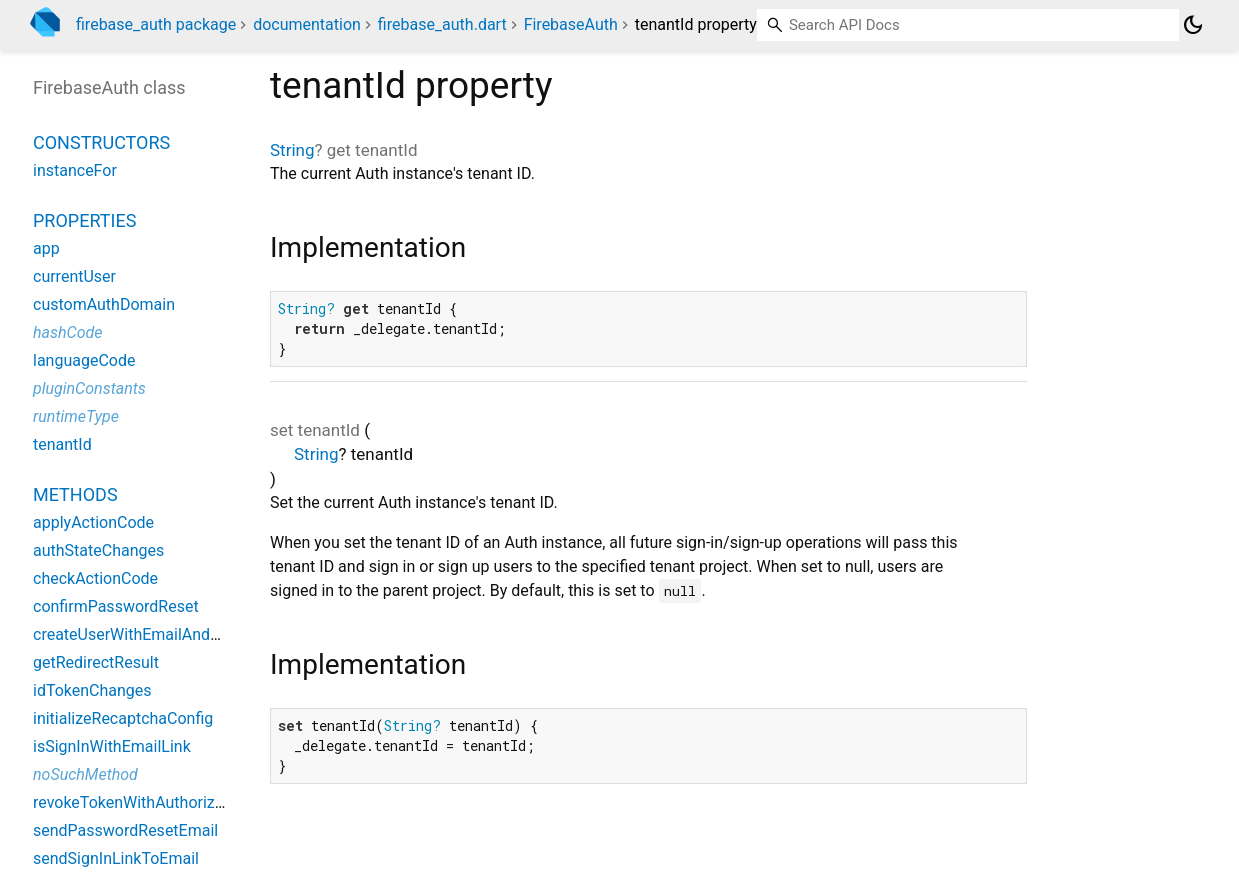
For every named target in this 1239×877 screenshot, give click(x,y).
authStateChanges (98, 550)
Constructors (101, 142)
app (46, 248)
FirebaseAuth (571, 24)
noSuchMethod (85, 774)
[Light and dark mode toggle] (1193, 25)
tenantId (62, 444)
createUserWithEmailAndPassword (157, 634)
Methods (75, 494)
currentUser (74, 276)
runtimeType (76, 416)
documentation (307, 24)
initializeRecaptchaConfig (123, 718)
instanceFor (75, 170)
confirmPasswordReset (116, 606)
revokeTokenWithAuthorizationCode (160, 802)
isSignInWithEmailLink (112, 746)
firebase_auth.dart (442, 24)
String (292, 150)
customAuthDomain (104, 304)
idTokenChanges (92, 690)
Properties (84, 220)
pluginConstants (89, 388)
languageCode (84, 360)
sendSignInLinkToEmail (116, 858)
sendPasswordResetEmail (125, 830)
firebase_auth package (156, 24)
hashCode (67, 332)
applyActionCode (93, 522)
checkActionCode (95, 578)
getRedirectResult (96, 662)
